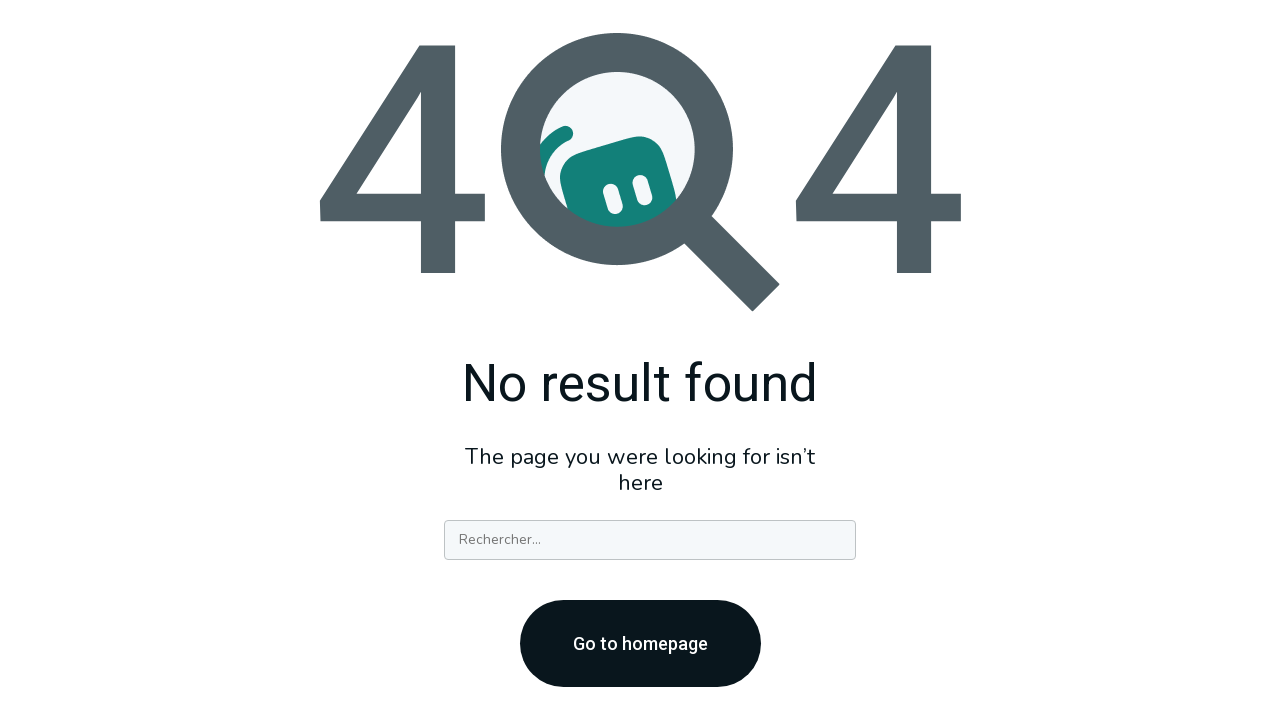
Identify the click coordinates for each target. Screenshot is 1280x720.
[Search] (650, 540)
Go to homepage (640, 643)
